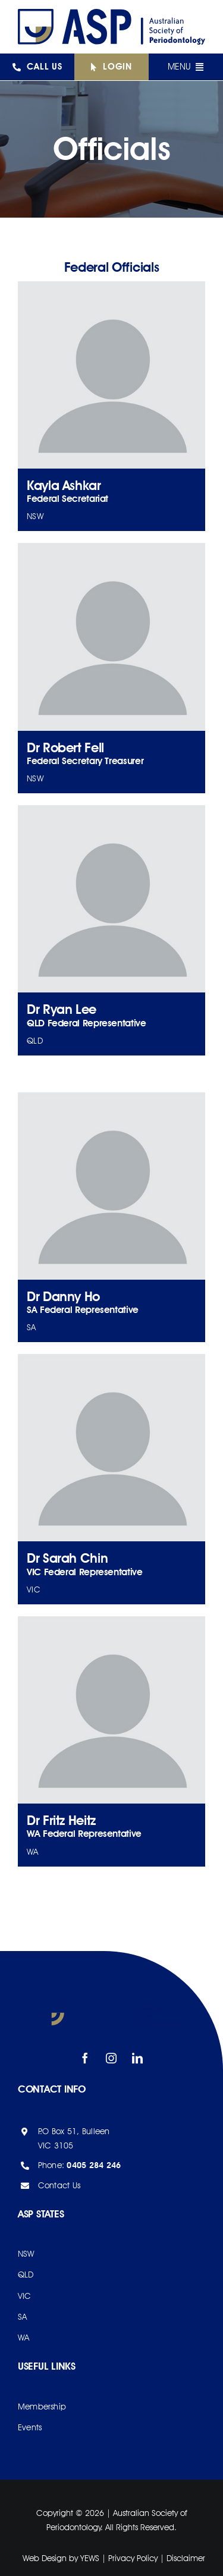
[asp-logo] (111, 14)
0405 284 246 (94, 2165)
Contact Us (59, 2185)
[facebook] (86, 2058)
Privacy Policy (133, 2558)
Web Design (45, 2558)
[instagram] (112, 2058)
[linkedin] (138, 2058)
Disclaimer (186, 2558)
